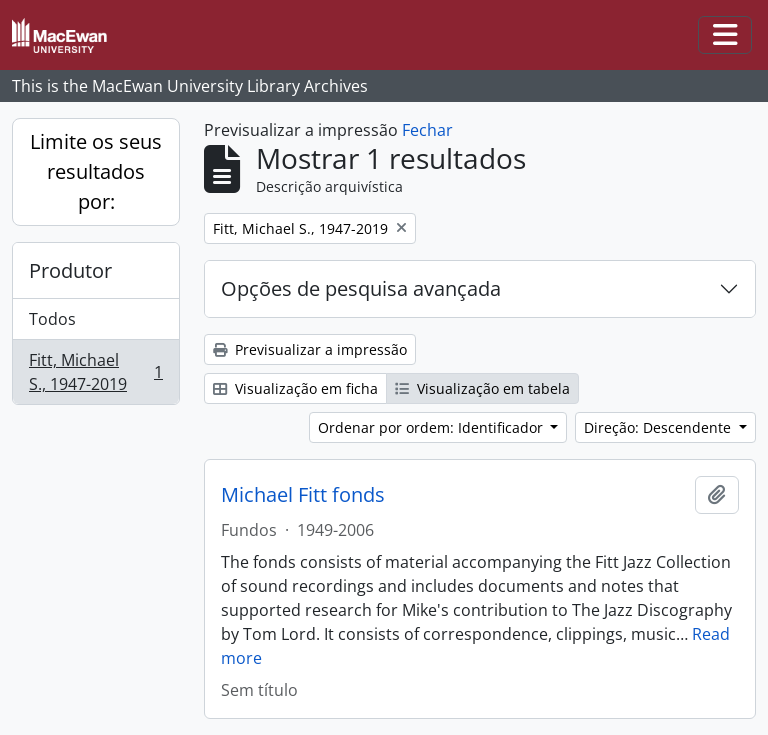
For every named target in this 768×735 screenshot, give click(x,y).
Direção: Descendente (659, 427)
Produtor (70, 270)
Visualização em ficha (295, 388)
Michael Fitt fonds (303, 495)
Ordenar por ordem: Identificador (432, 427)
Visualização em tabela (482, 388)
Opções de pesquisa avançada (361, 288)
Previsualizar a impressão (310, 349)
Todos (52, 319)
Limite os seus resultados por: (96, 171)
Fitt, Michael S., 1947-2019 (95, 372)
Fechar (427, 130)
